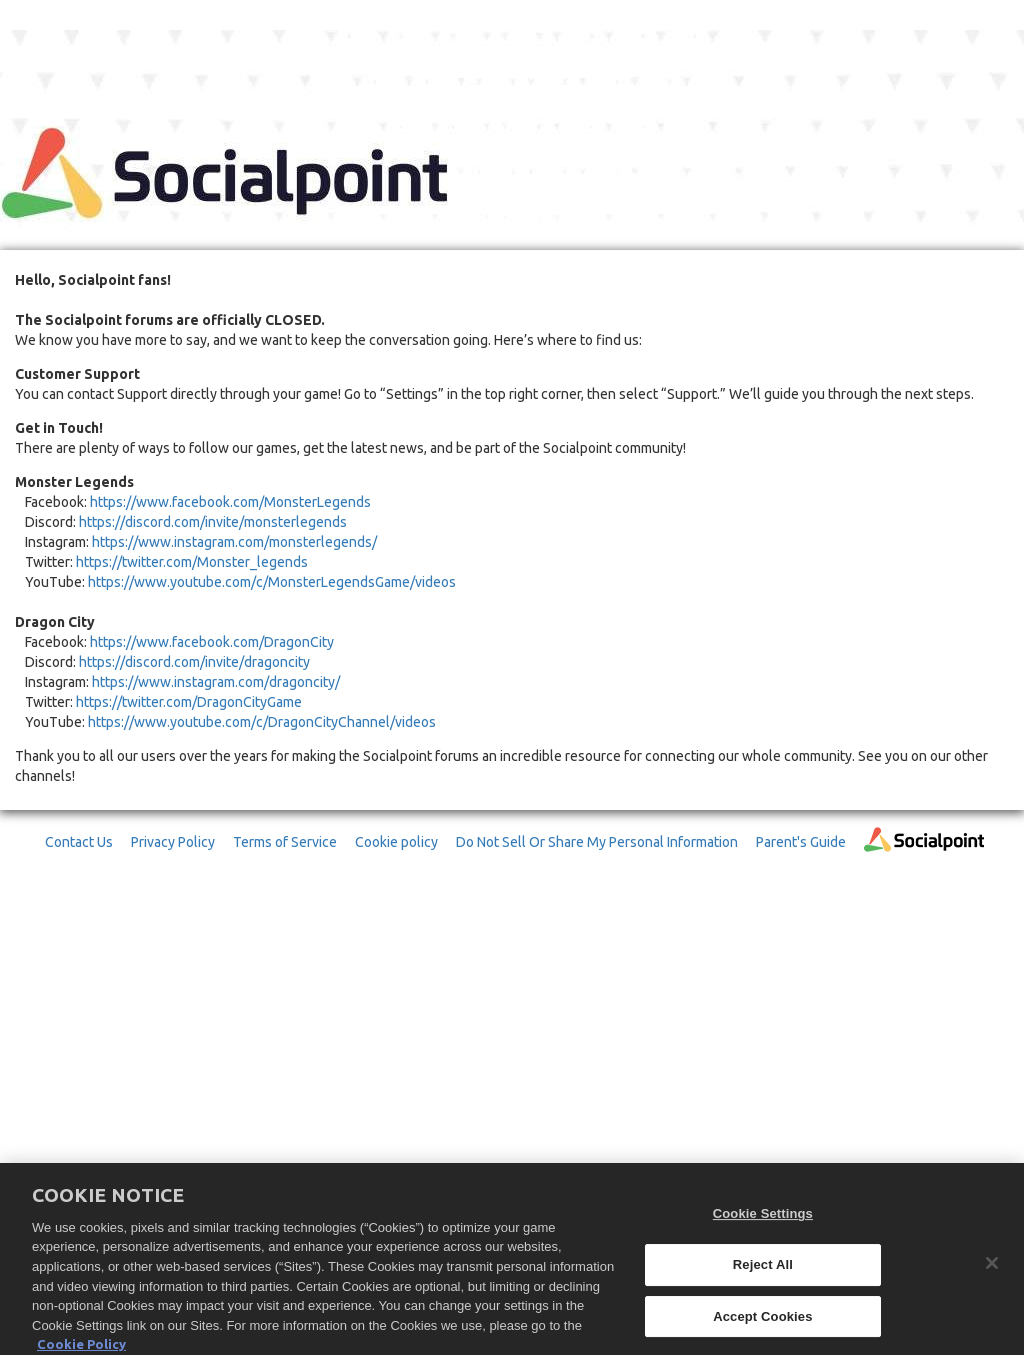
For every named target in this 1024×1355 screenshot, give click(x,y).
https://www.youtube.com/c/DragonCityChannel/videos (262, 722)
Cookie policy (396, 842)
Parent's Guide (801, 842)
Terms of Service (285, 842)
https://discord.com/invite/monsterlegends (213, 522)
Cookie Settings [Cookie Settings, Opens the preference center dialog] (763, 1220)
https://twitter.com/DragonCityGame (189, 702)
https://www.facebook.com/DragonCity (212, 642)
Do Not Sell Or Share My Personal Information (597, 842)
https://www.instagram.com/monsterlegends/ (234, 542)
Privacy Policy (173, 842)
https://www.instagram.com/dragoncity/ (216, 682)
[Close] (992, 1270)
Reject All (763, 1270)
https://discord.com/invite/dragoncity (194, 662)
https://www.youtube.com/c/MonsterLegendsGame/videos (272, 582)
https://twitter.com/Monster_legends (192, 562)
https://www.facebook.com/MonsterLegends (230, 502)
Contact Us (79, 842)
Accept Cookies (762, 1322)
